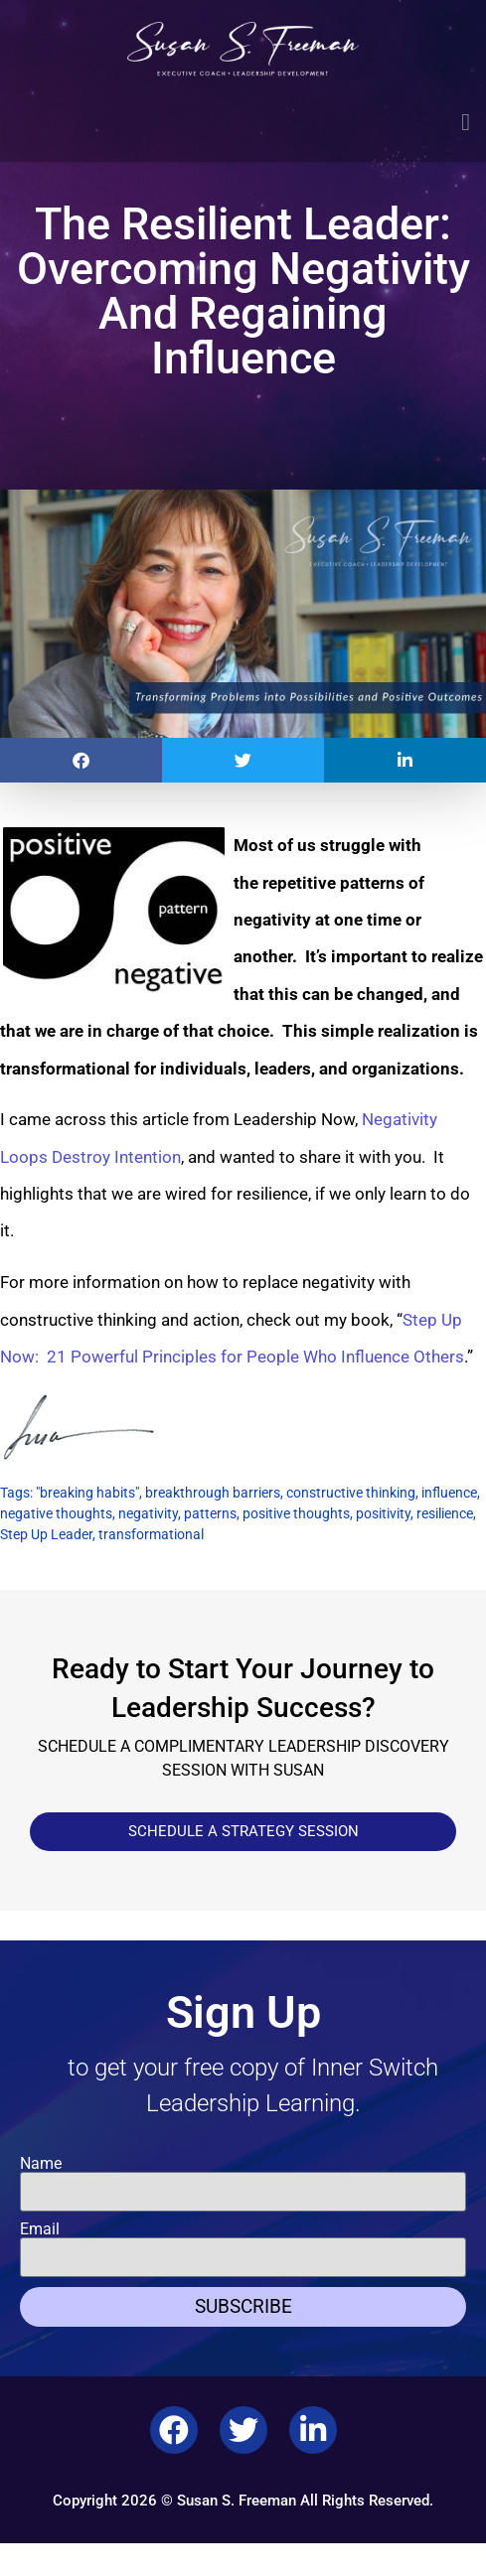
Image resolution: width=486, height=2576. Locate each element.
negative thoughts (56, 1513)
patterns (210, 1513)
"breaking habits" (87, 1493)
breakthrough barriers (212, 1493)
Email (40, 2229)
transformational (151, 1534)
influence (449, 1493)
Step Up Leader (46, 1534)
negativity (148, 1513)
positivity (383, 1513)
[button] (465, 122)
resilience (444, 1513)
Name (41, 2164)
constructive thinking (350, 1493)
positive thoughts (296, 1513)
